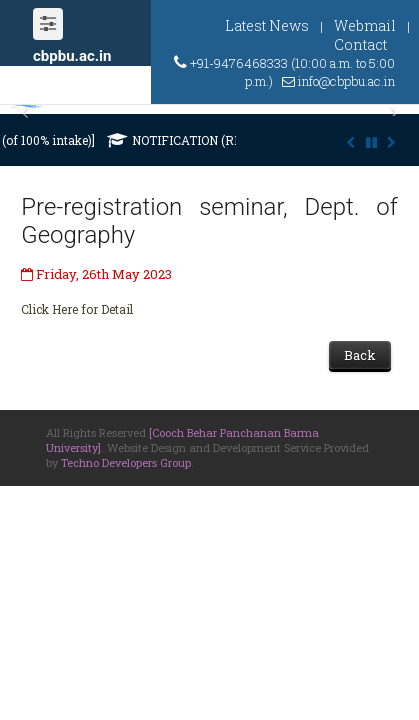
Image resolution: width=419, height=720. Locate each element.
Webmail (365, 25)
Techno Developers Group (126, 462)
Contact (360, 44)
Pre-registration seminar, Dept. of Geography (209, 221)
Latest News (267, 25)
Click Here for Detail (77, 309)
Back (360, 355)
